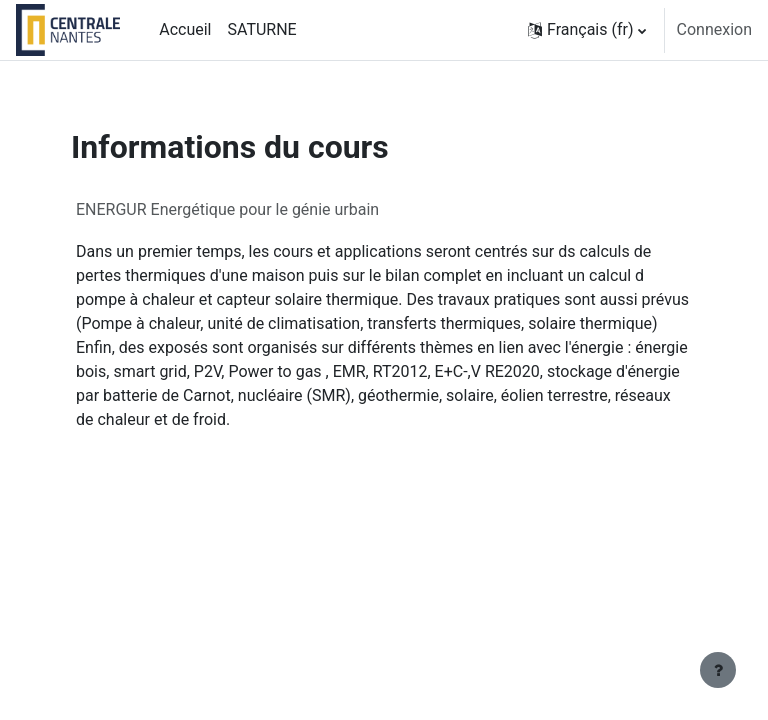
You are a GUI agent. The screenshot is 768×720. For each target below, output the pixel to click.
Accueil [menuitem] (185, 29)
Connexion (714, 29)
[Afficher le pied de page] (718, 670)
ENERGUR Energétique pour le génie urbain (227, 209)
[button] (587, 30)
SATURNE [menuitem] (261, 29)
